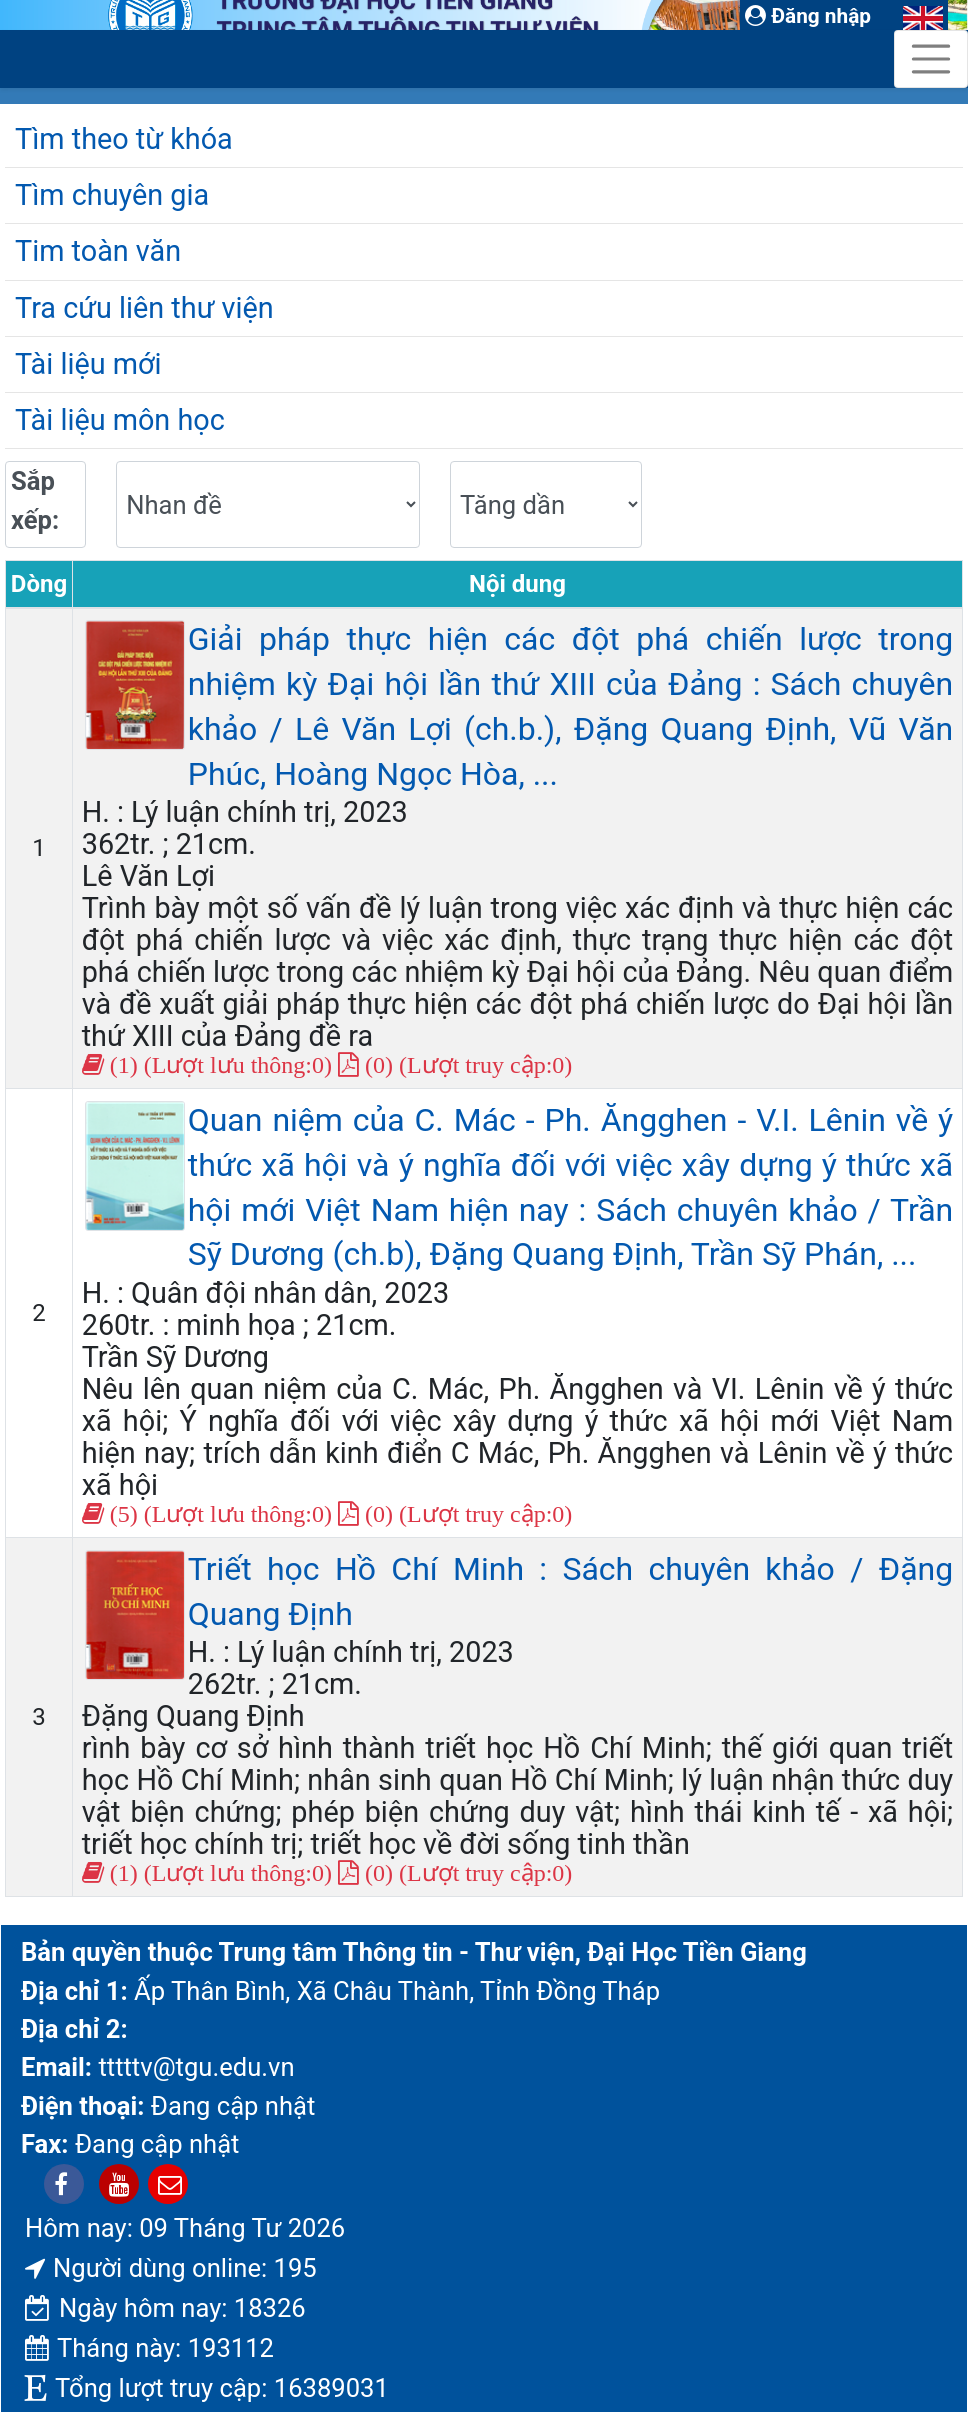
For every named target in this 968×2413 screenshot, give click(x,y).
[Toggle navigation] (931, 59)
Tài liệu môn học (120, 420)
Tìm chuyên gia (112, 195)
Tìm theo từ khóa (124, 139)
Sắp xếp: (35, 500)
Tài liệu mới (88, 364)
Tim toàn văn (98, 251)
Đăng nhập (808, 16)
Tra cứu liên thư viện (144, 308)
